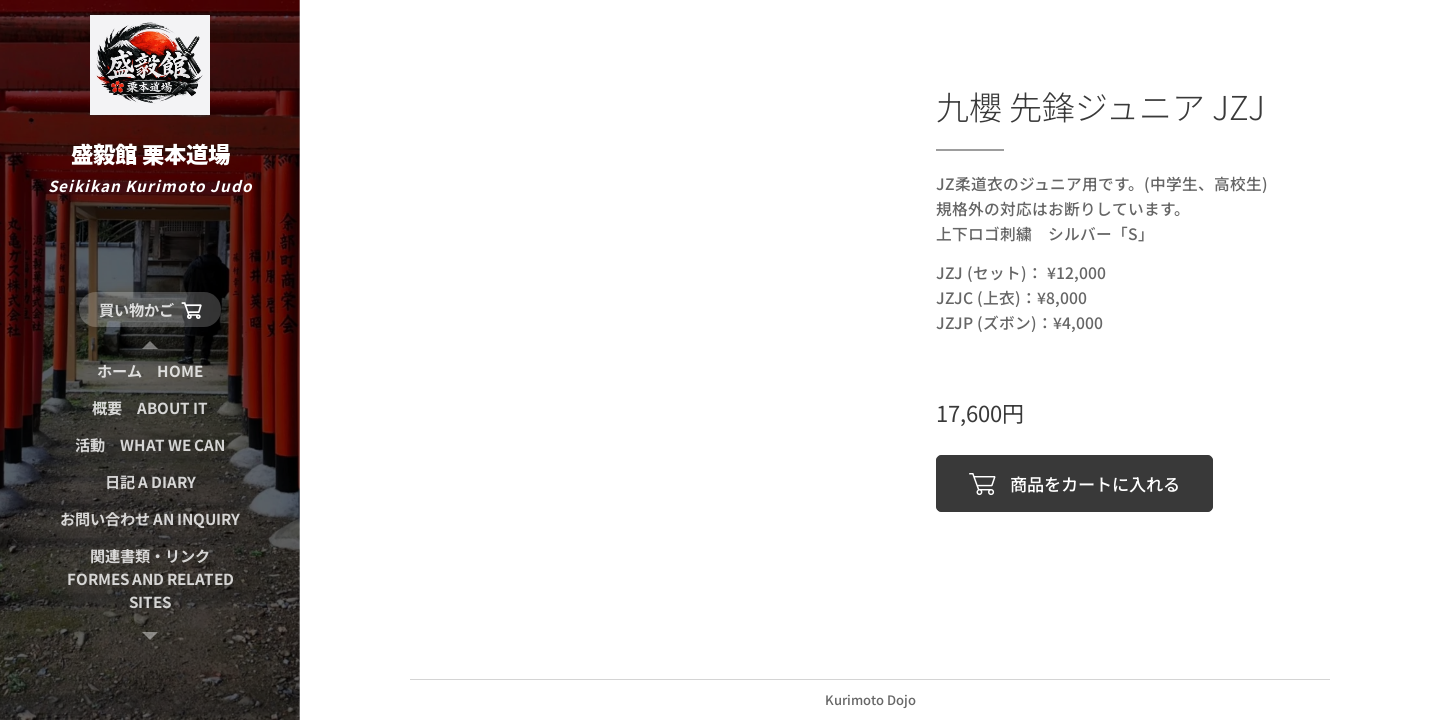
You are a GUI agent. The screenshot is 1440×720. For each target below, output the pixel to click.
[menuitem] (150, 370)
